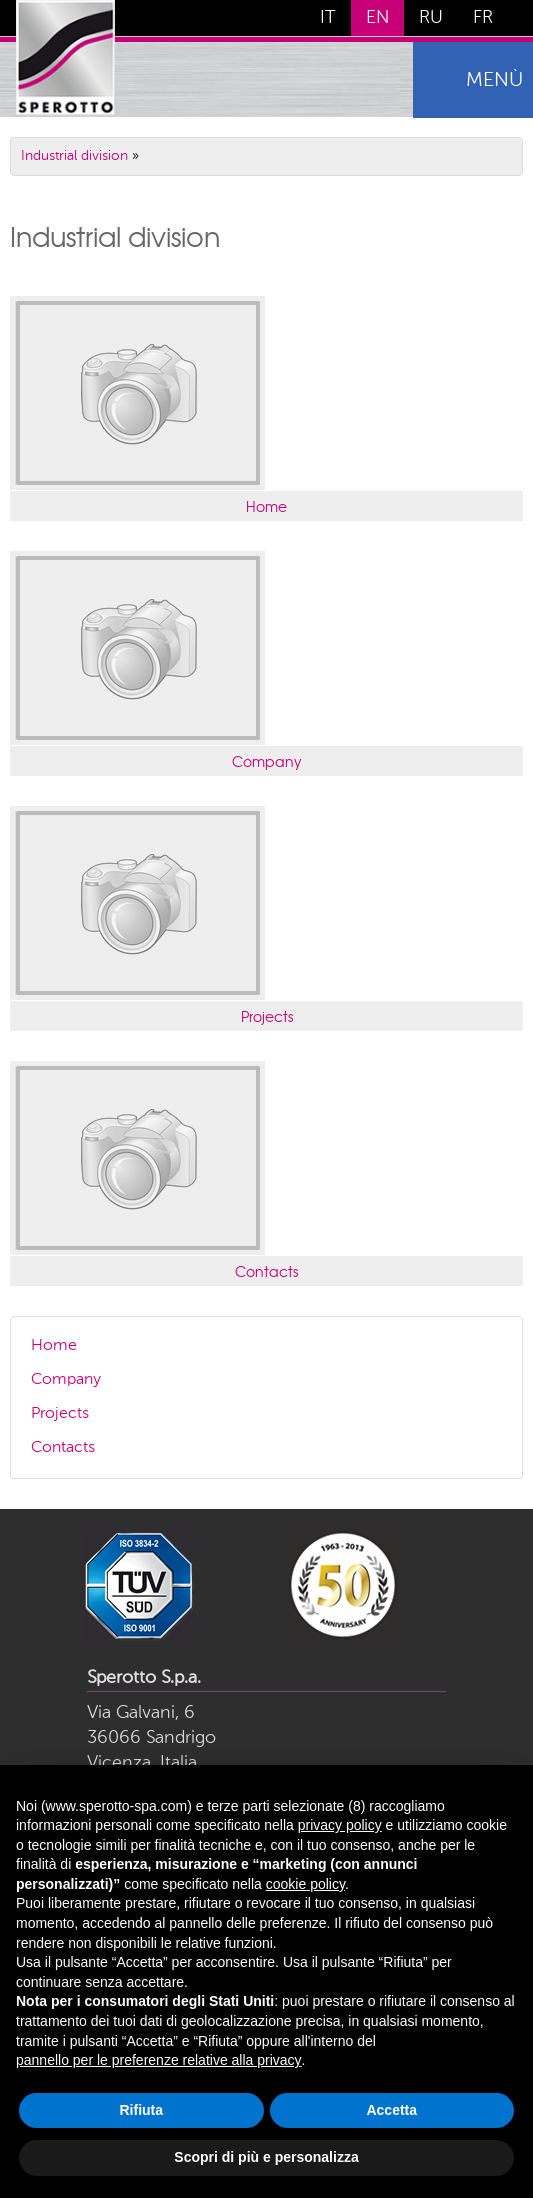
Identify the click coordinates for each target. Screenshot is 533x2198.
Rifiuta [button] (141, 2110)
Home (266, 506)
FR (483, 18)
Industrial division (74, 156)
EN (377, 18)
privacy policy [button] (340, 1825)
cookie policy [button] (305, 1884)
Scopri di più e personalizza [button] (266, 2157)
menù (494, 81)
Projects (267, 1016)
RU (431, 18)
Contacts (266, 1271)
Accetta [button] (391, 2110)
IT (328, 18)
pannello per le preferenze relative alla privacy (159, 2060)
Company (267, 761)
